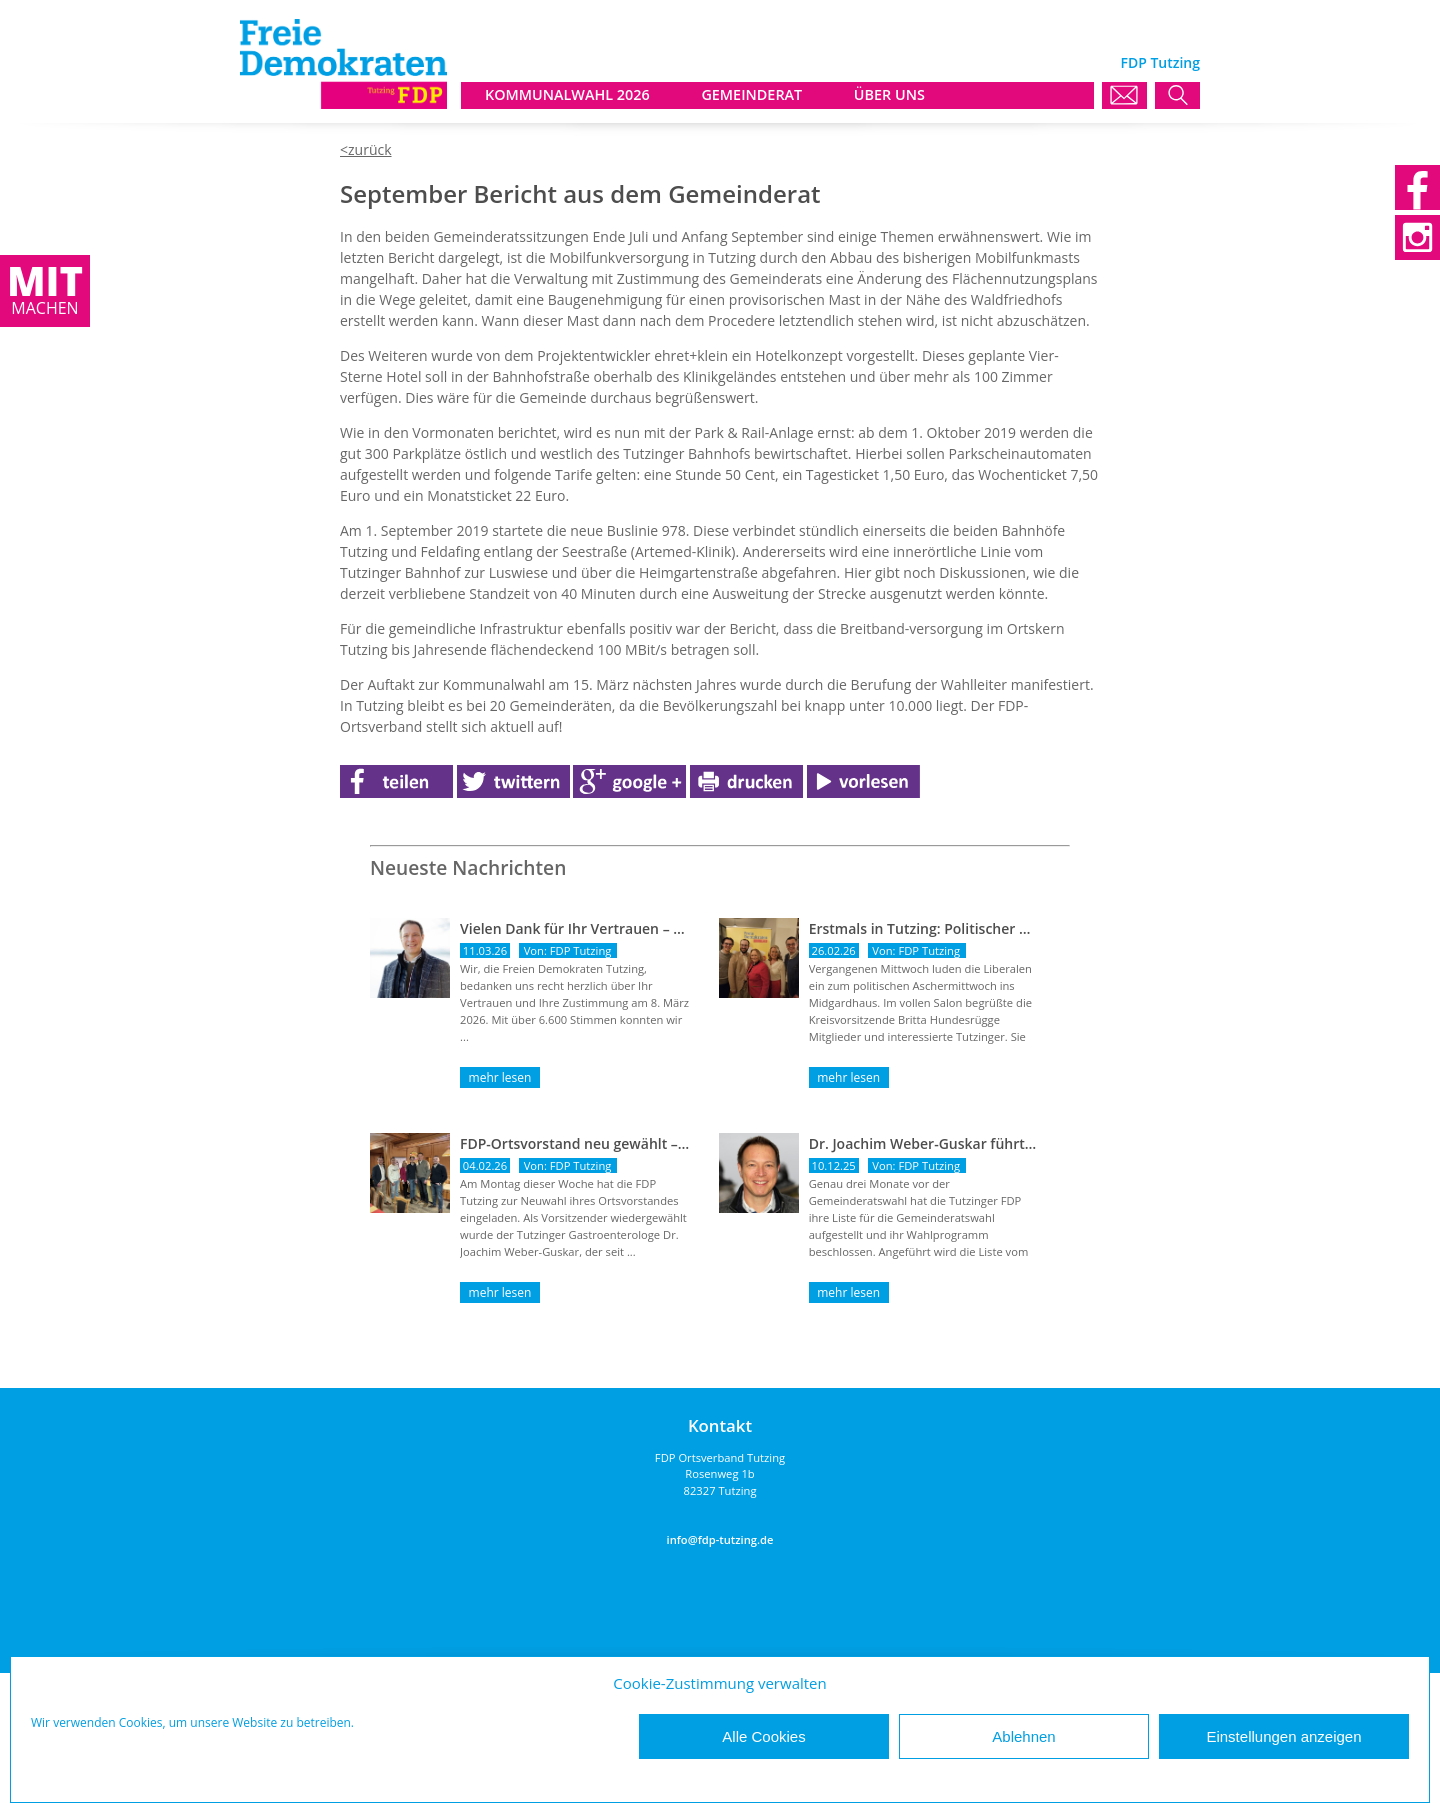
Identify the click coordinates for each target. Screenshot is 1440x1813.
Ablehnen (1023, 1736)
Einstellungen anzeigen (1283, 1736)
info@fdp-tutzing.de (720, 1539)
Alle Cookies (763, 1736)
